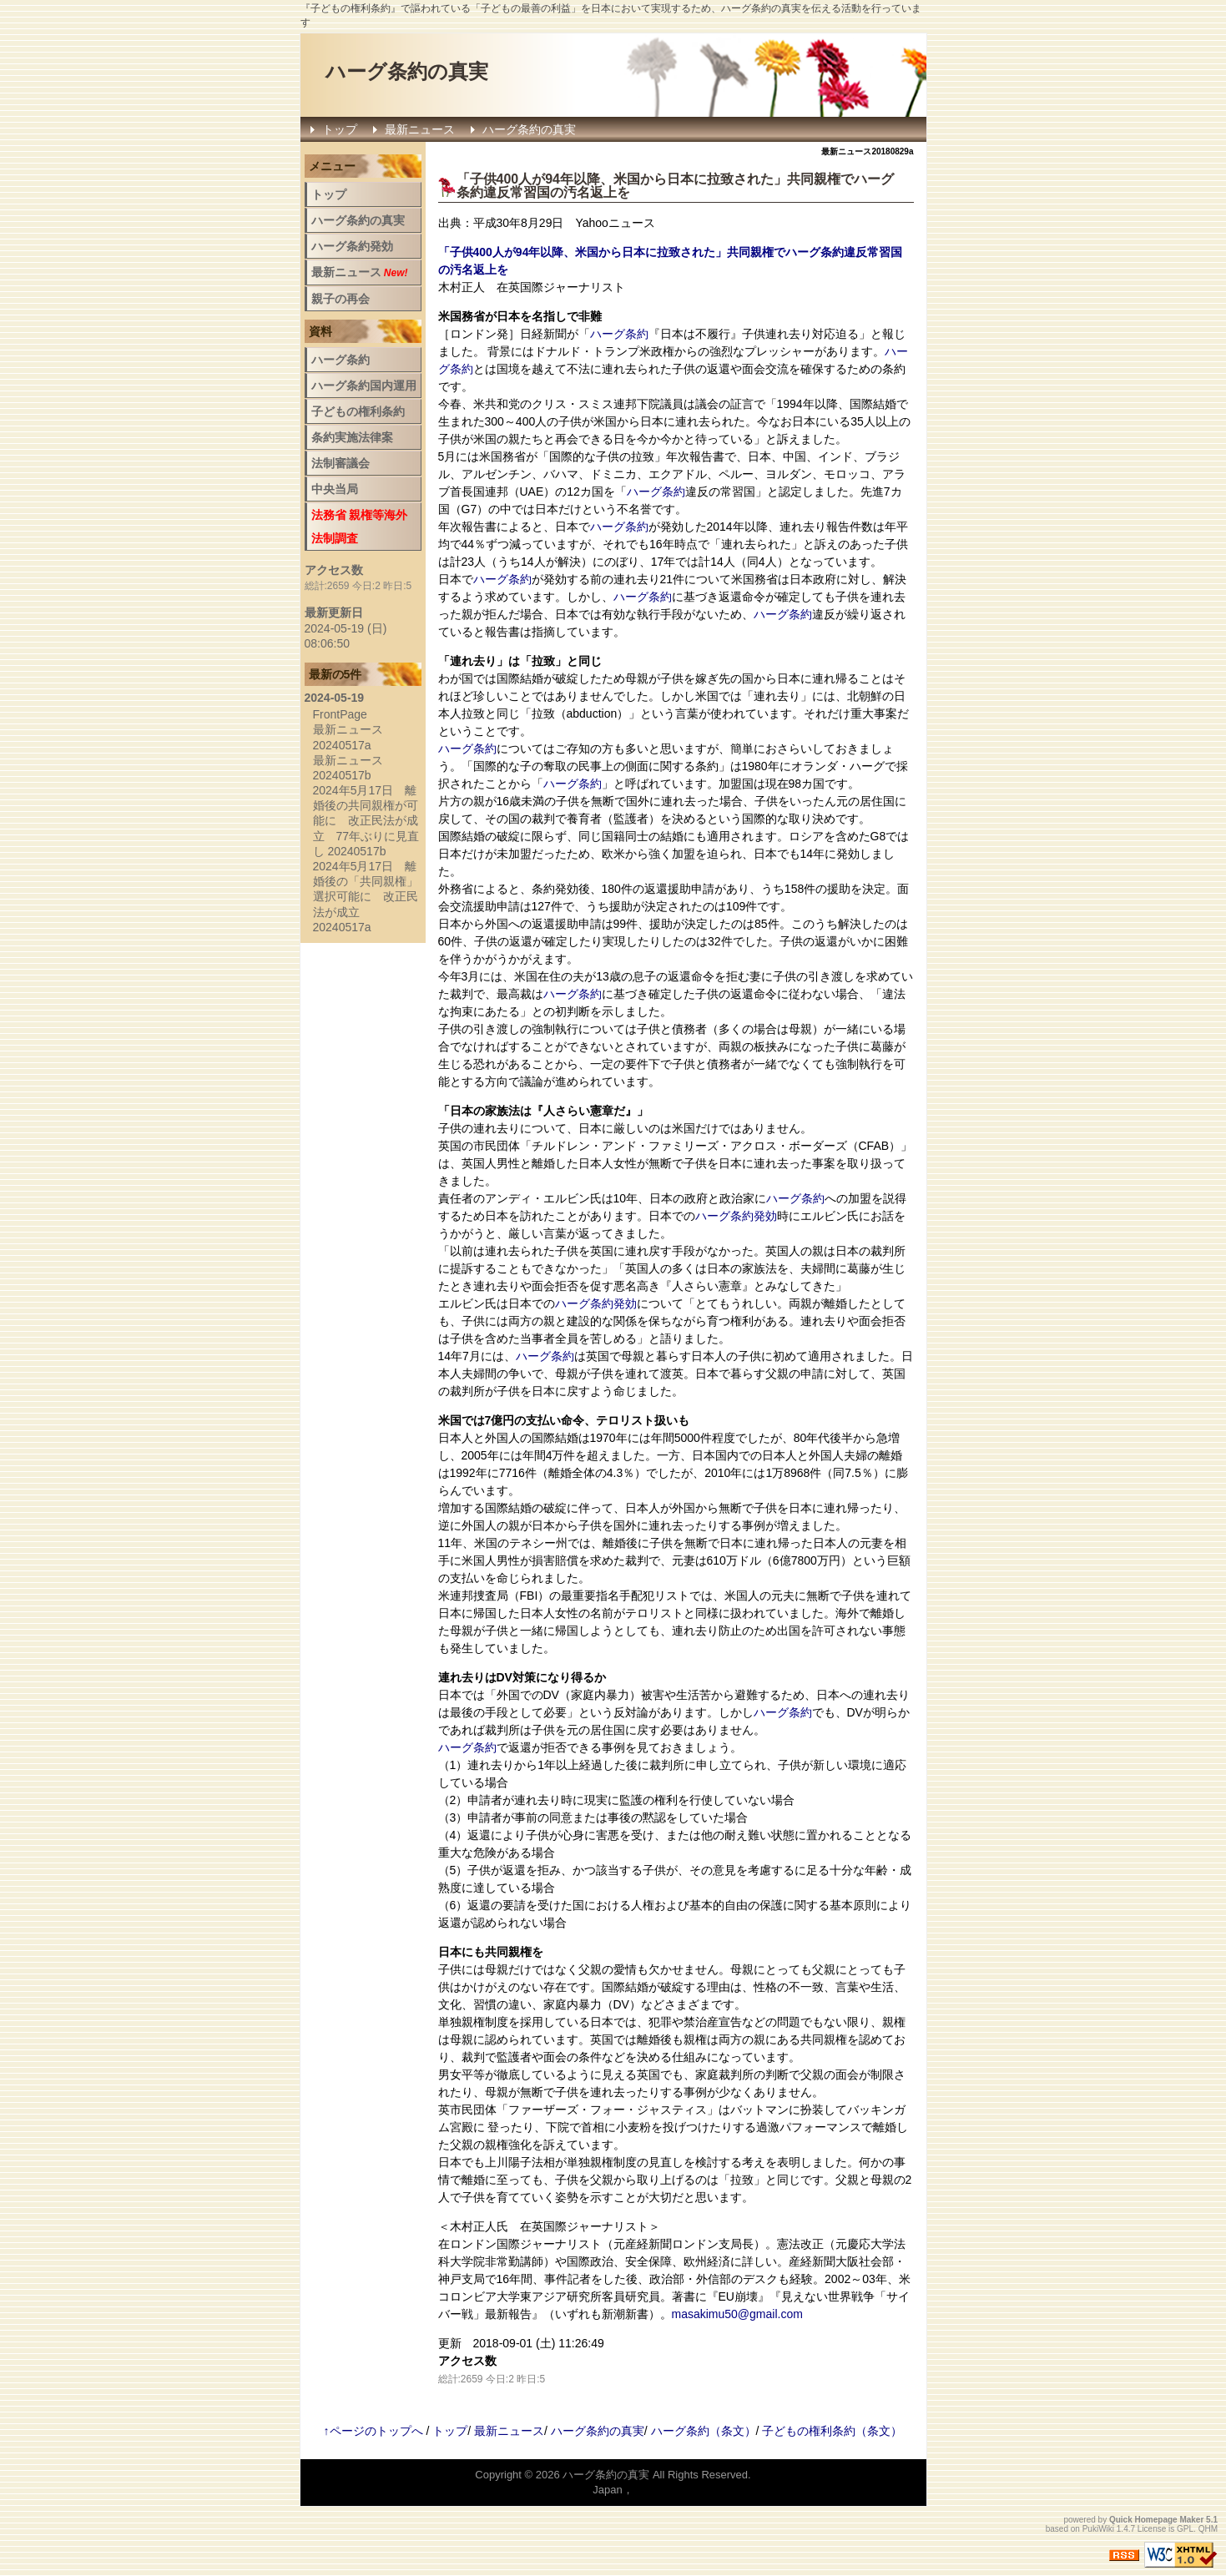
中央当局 (334, 489)
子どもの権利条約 (358, 411)
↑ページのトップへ (373, 2430)
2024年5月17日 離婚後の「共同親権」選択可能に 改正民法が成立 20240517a (365, 897)
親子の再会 (340, 298)
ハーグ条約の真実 (406, 71)
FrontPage (340, 714)
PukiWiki (1098, 2528)
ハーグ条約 (619, 333)
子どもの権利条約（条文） (832, 2430)
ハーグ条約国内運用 (363, 385)
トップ (339, 129)
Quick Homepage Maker (1156, 2519)
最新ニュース (420, 129)
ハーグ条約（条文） (703, 2430)
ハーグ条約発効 (736, 1215)
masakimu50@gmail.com (737, 2314)
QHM (1208, 2528)
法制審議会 (340, 463)
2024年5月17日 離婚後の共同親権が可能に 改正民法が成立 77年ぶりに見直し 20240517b (366, 821)
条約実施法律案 (352, 437)
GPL (1185, 2528)
